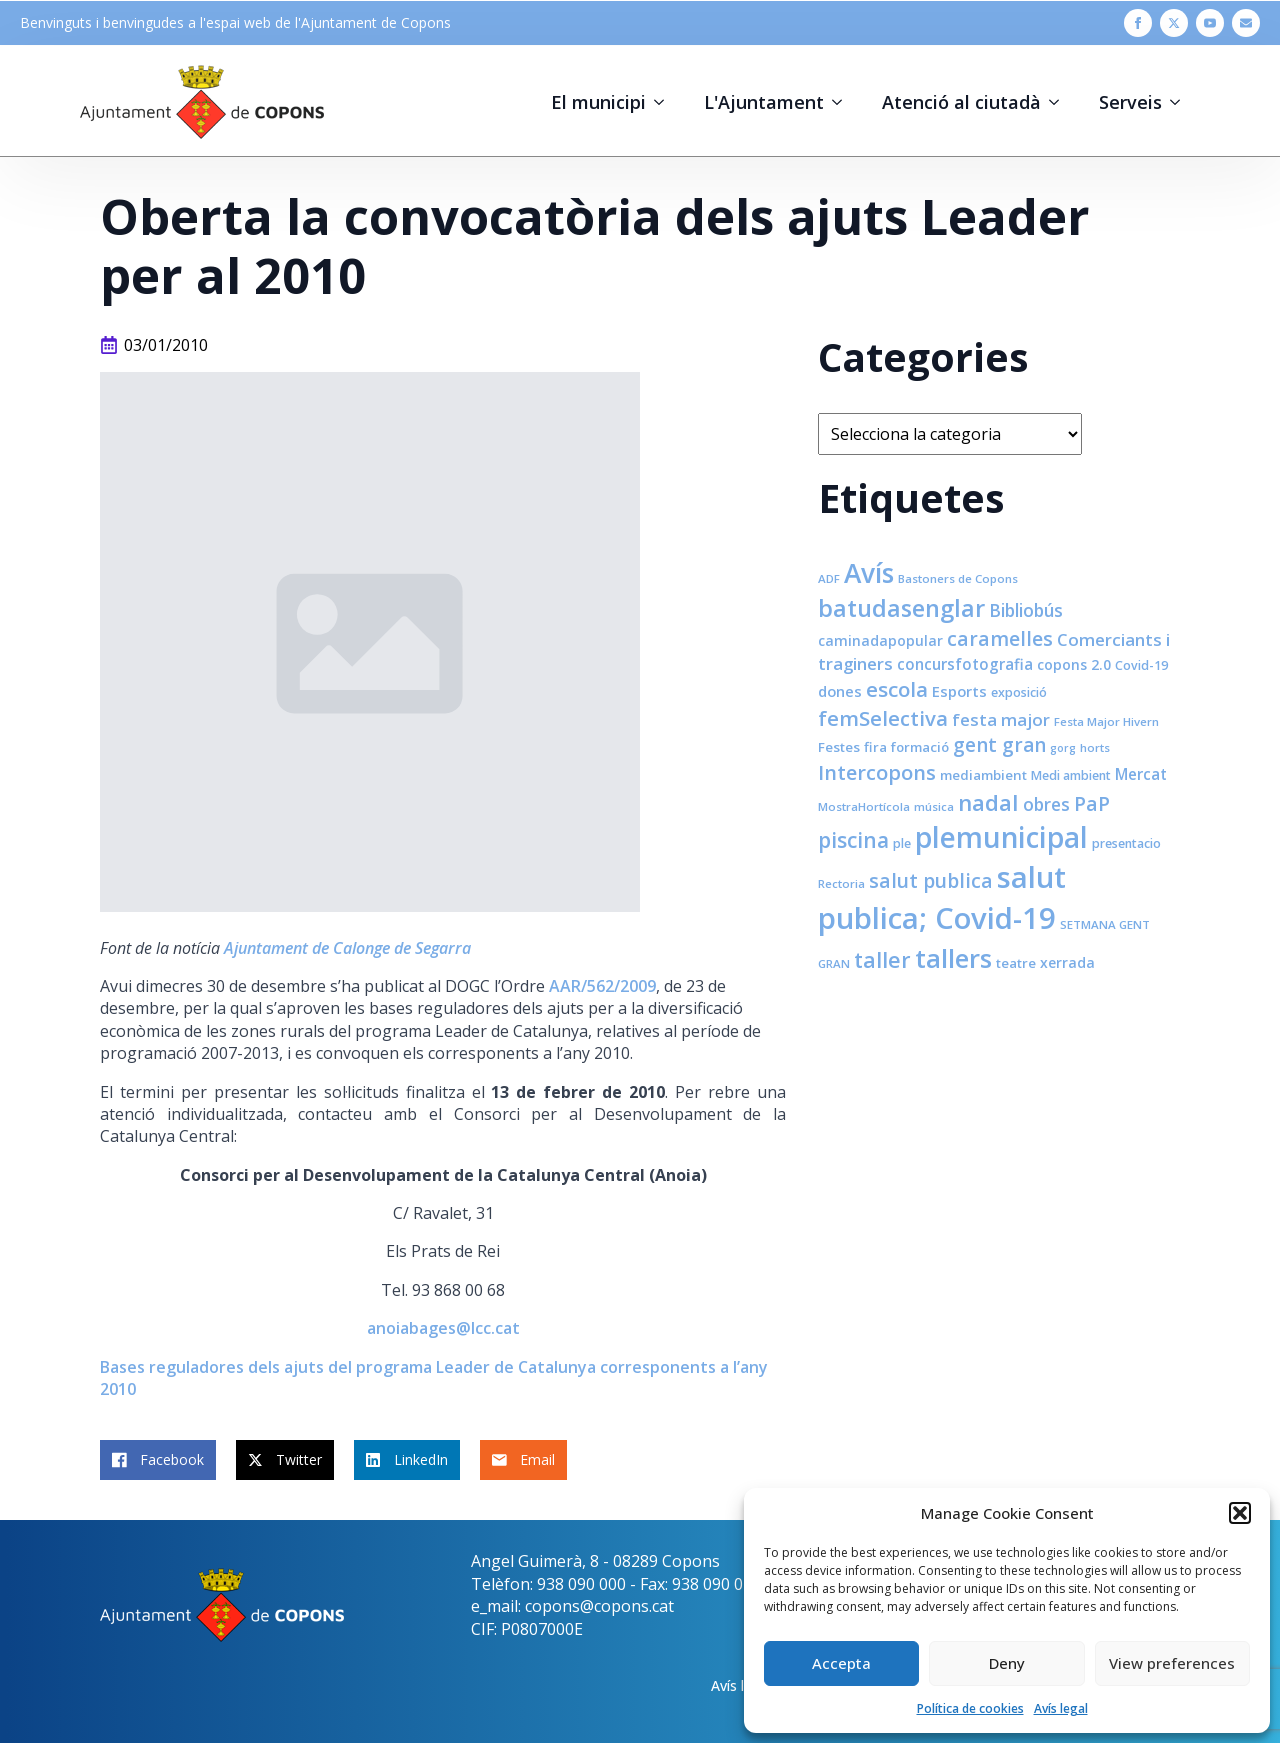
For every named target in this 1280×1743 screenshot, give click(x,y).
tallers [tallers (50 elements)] (953, 958)
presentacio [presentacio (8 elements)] (1126, 843)
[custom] (1246, 23)
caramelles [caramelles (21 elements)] (1000, 638)
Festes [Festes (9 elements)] (839, 747)
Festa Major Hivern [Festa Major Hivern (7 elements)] (1106, 721)
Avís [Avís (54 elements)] (869, 573)
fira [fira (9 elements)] (875, 747)
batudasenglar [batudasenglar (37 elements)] (901, 608)
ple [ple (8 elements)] (902, 843)
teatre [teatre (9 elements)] (1016, 963)
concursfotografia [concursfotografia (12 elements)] (965, 664)
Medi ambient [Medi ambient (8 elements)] (1071, 775)
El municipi (598, 102)
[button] (1240, 1513)
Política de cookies (970, 1708)
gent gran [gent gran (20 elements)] (999, 745)
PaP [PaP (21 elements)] (1092, 803)
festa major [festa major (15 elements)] (1001, 719)
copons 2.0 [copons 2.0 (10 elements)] (1074, 664)
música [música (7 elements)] (934, 806)
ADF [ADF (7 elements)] (829, 578)
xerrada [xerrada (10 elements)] (1067, 962)
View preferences (1172, 1663)
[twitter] (1174, 23)
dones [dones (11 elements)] (840, 691)
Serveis (1130, 102)
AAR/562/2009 (602, 986)
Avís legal (1061, 1708)
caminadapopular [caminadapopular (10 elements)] (880, 640)
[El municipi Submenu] (665, 102)
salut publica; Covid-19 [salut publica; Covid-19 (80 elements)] (942, 897)
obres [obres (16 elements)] (1046, 804)
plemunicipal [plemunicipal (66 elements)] (1001, 837)
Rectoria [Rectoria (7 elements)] (841, 883)
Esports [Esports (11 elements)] (959, 691)
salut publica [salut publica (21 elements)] (931, 880)
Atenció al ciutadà (961, 102)
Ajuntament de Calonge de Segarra (347, 948)
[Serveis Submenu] (1181, 102)
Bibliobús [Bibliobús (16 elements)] (1026, 610)
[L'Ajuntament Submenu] (843, 102)
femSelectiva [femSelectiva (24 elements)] (883, 718)
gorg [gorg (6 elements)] (1063, 748)
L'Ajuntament (764, 102)
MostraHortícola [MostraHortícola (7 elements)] (864, 806)
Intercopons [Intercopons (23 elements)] (877, 772)
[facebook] (1138, 23)
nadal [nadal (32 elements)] (988, 802)
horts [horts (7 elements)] (1095, 747)
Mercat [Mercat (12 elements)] (1141, 774)
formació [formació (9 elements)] (920, 747)
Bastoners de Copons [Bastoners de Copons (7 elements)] (958, 578)
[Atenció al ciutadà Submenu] (1060, 102)
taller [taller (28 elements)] (882, 959)
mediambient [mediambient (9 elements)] (983, 775)
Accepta (841, 1663)
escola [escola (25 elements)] (897, 689)
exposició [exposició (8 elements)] (1019, 692)
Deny (1007, 1663)
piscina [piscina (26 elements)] (853, 840)
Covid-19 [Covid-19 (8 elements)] (1141, 665)
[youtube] (1210, 23)
